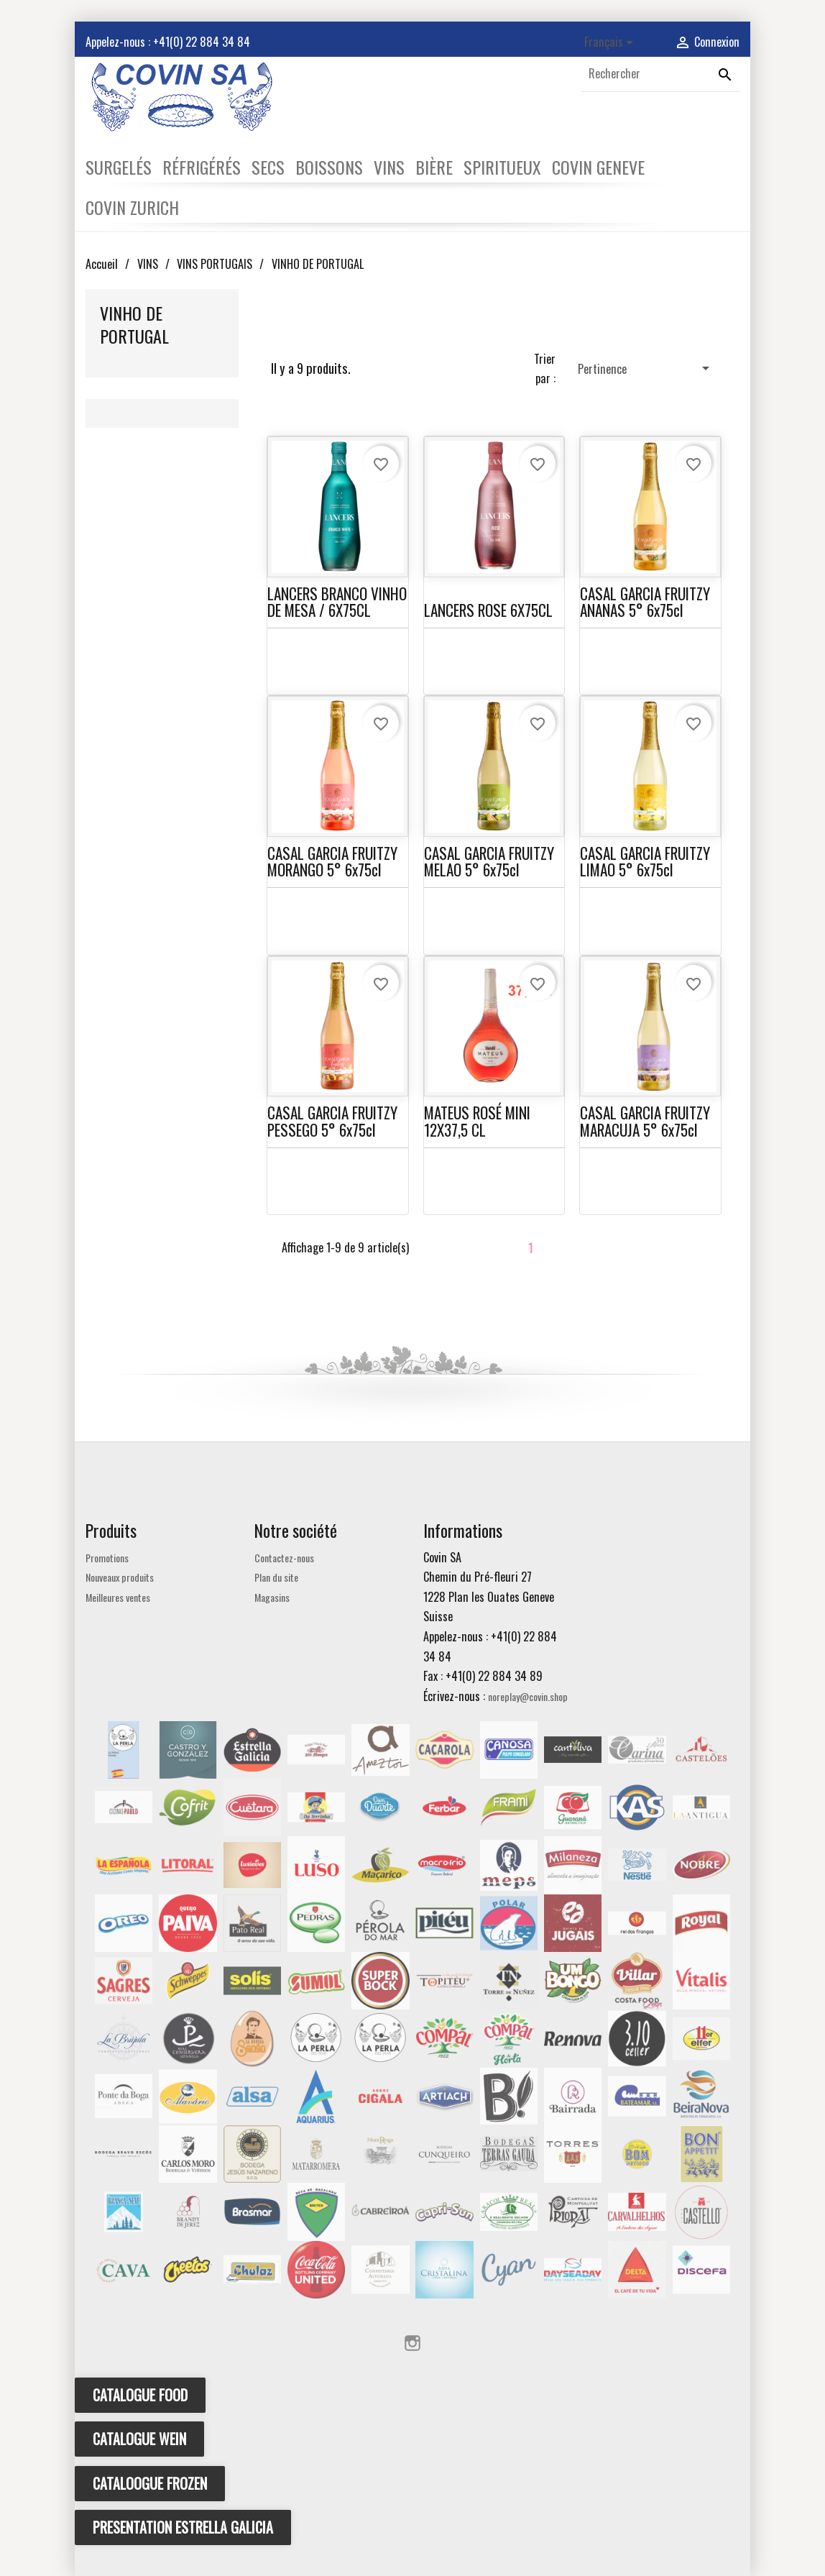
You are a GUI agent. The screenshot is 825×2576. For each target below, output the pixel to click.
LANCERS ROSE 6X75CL (488, 610)
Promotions (107, 1557)
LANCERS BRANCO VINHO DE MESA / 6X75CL (337, 601)
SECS (268, 167)
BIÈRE (434, 167)
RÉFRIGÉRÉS (201, 167)
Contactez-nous (284, 1557)
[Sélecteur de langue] (611, 42)
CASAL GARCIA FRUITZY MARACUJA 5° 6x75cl (645, 1120)
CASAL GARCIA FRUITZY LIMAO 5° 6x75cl (645, 861)
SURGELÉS (119, 167)
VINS (389, 167)
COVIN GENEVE (598, 167)
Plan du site (276, 1577)
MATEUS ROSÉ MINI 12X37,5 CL (477, 1120)
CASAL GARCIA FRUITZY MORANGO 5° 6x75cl (332, 861)
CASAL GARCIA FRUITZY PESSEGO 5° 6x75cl (332, 1120)
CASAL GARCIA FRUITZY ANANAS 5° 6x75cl (645, 601)
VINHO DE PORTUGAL (134, 324)
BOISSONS (329, 167)
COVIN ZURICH (132, 207)
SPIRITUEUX (502, 167)
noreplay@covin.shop (528, 1696)
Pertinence (646, 368)
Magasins (272, 1597)
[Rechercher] (660, 74)
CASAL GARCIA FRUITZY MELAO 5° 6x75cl (489, 861)
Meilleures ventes (118, 1597)
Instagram (412, 2343)
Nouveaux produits (120, 1577)
